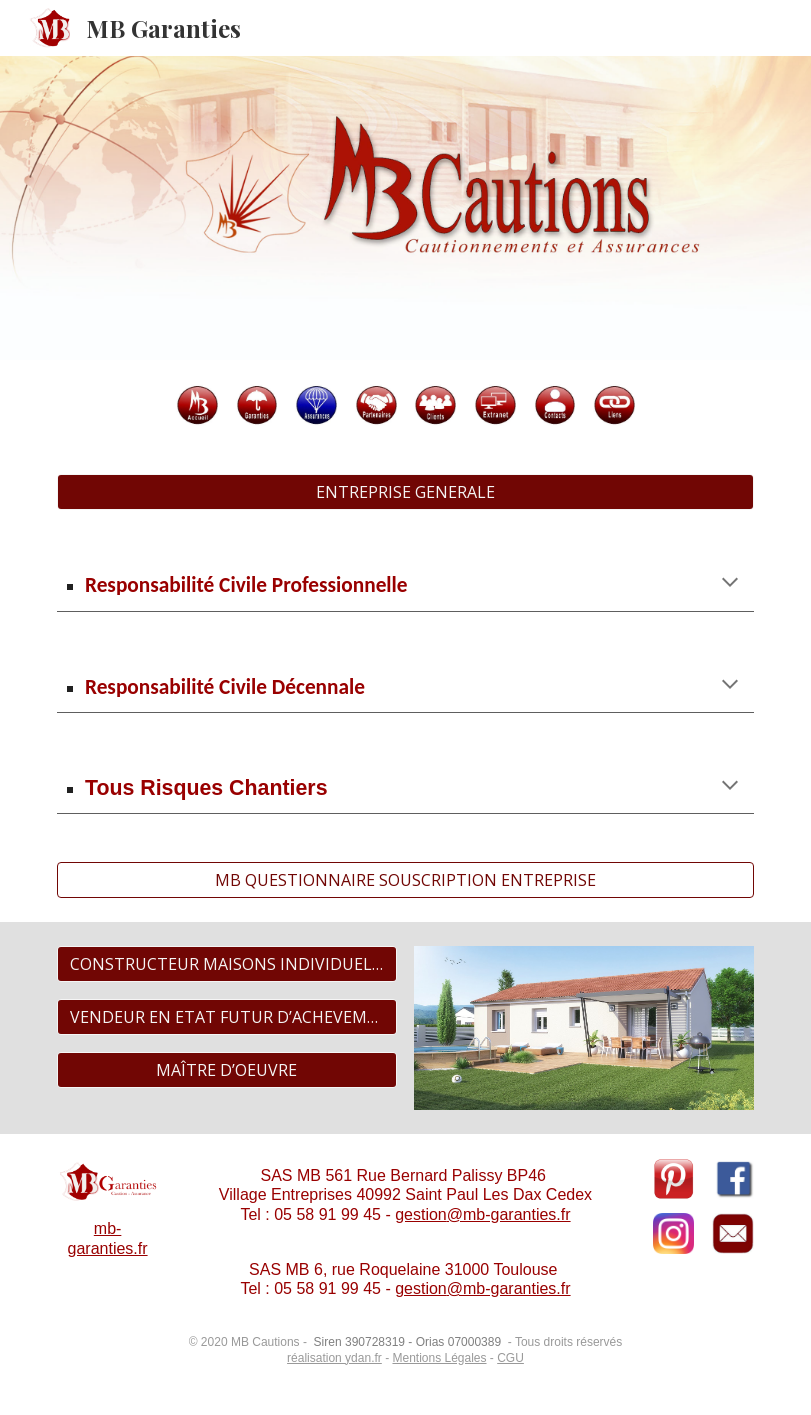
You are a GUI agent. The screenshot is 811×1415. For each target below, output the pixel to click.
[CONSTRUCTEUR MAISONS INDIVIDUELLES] (227, 964)
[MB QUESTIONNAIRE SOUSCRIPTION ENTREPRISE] (405, 880)
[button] (730, 584)
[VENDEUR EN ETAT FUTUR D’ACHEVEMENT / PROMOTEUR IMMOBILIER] (227, 1017)
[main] (405, 584)
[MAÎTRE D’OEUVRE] (227, 1070)
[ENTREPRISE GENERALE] (405, 492)
